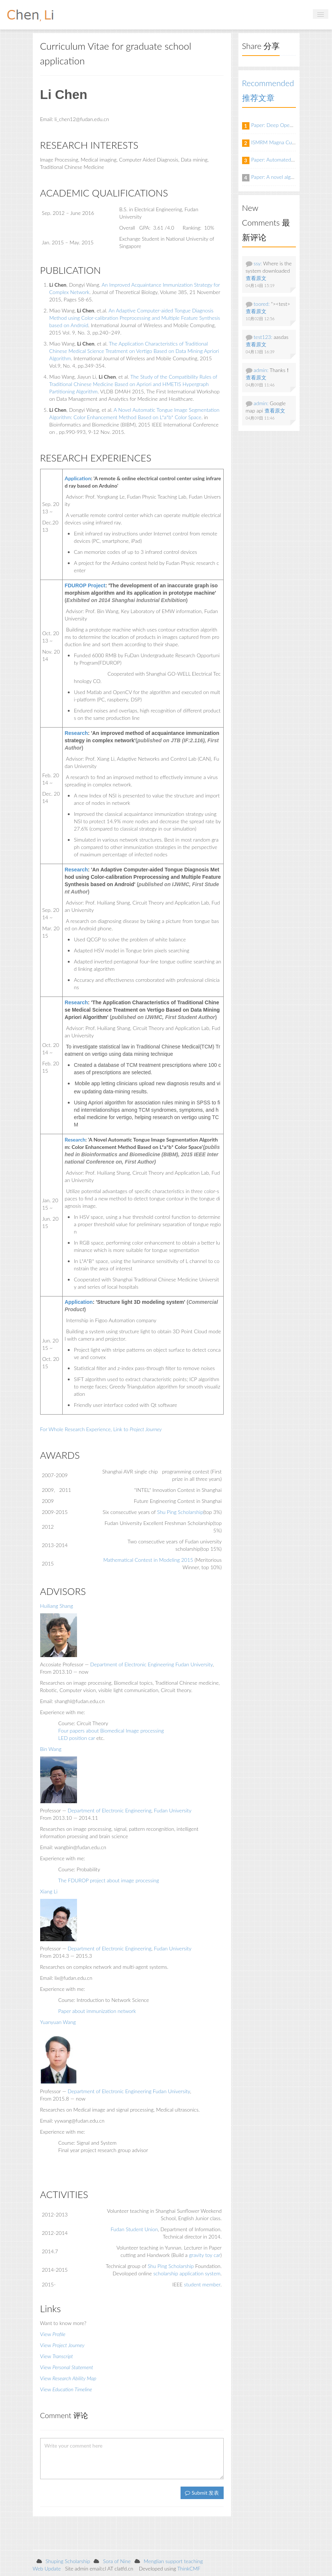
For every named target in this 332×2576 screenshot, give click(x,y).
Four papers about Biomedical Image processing (111, 1730)
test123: (263, 337)
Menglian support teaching (173, 2561)
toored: (261, 304)
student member (202, 2284)
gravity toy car (204, 2255)
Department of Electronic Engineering (132, 1664)
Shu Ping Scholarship (180, 1512)
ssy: (258, 263)
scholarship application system (186, 2273)
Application (78, 1302)
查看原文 (256, 278)
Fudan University (194, 1664)
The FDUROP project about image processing (108, 1880)
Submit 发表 (202, 2493)
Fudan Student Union (134, 2229)
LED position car (76, 1738)
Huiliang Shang (56, 1606)
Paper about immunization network (97, 2011)
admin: (261, 370)
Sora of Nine (116, 2561)
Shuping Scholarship (68, 2561)
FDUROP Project (84, 585)
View (53, 2334)
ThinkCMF (188, 2568)
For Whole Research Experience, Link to (101, 1429)
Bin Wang (51, 1749)
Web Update (47, 2568)
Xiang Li (48, 1891)
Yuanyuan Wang (58, 2022)
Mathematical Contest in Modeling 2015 (148, 1560)
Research (76, 733)
